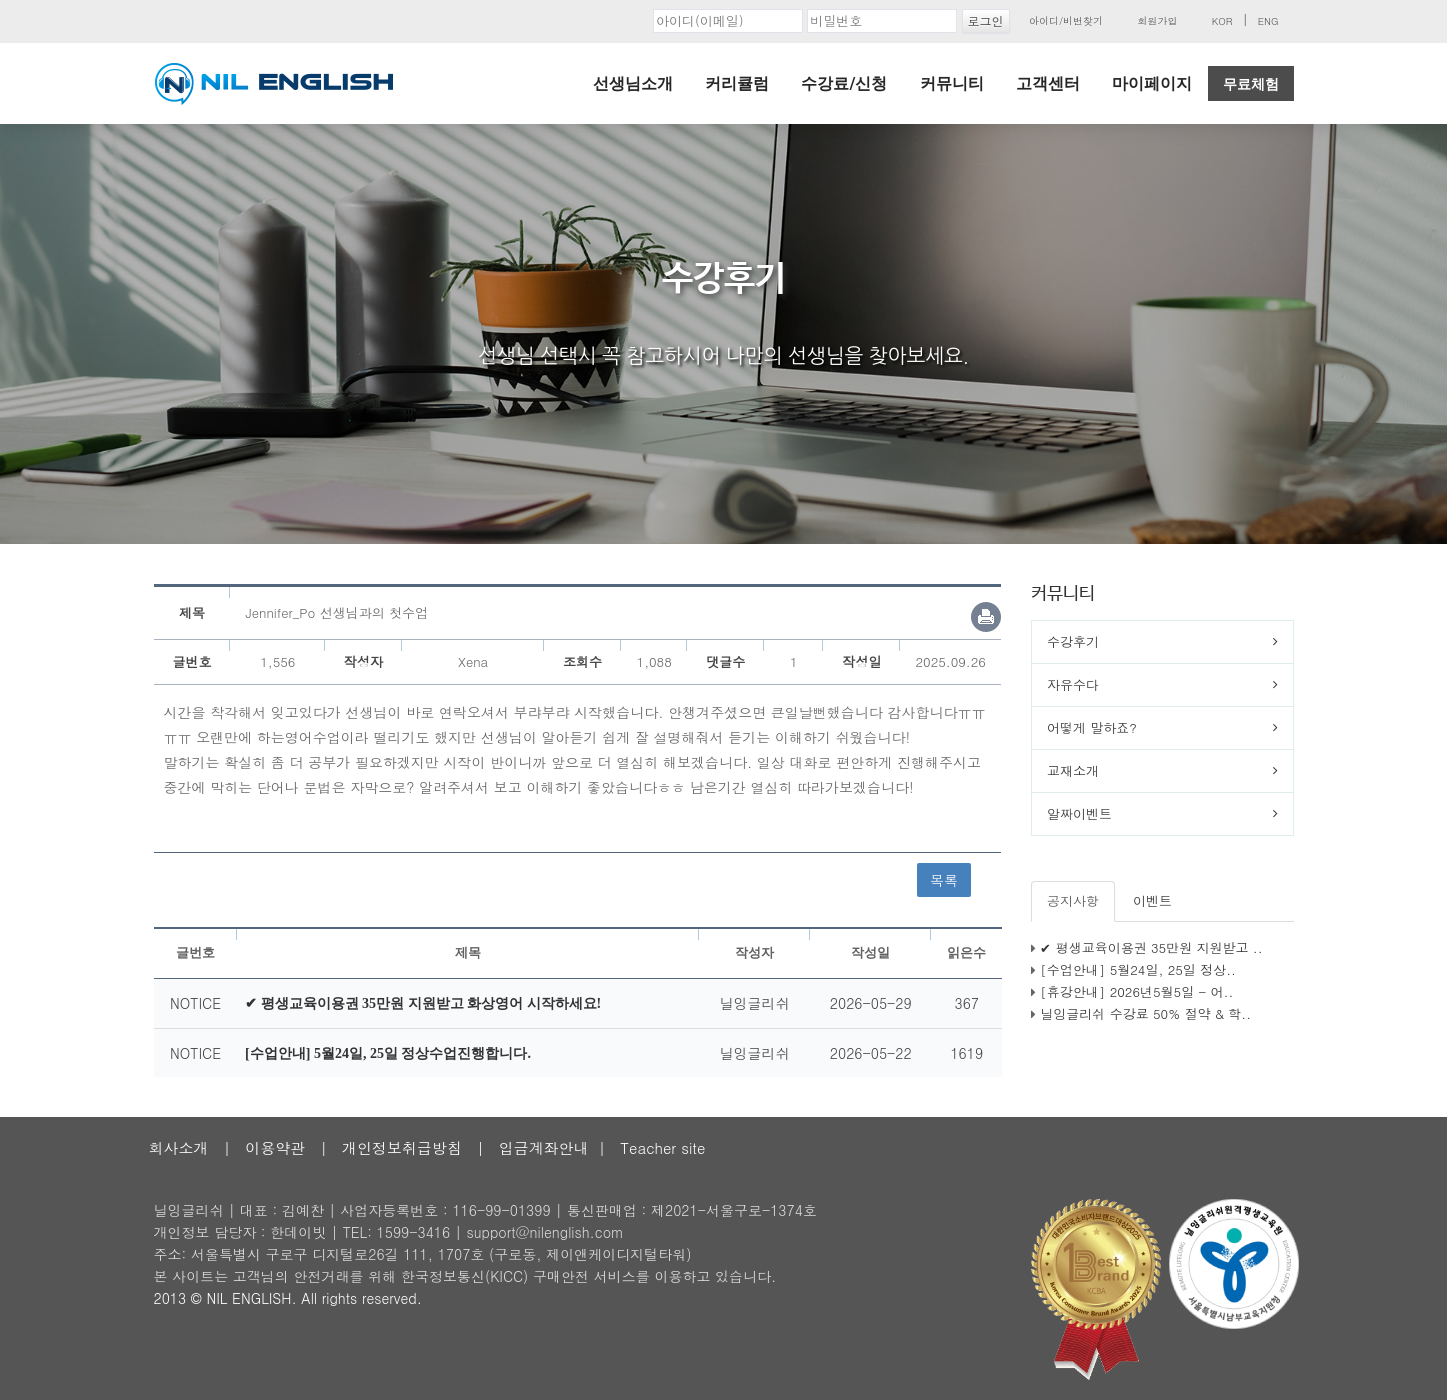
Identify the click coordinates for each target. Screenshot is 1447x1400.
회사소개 (179, 1147)
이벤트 (1152, 900)
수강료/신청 (844, 83)
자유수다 (1073, 684)
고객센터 (1048, 83)
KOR (1222, 21)
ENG (1268, 21)
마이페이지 (1152, 83)
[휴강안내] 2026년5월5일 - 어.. (1136, 991)
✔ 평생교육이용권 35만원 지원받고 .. (1151, 947)
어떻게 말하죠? (1092, 727)
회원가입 (1157, 21)
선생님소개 (633, 83)
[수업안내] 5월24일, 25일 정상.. (1138, 969)
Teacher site (662, 1147)
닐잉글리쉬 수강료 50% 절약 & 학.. (1145, 1013)
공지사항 (1073, 900)
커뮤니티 (952, 83)
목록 (944, 880)
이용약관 (275, 1147)
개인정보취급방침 (402, 1147)
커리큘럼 (737, 83)
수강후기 (1073, 641)
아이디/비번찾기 (1066, 21)
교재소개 (1073, 770)
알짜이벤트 (1079, 813)
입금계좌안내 (544, 1147)
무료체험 (1251, 84)
